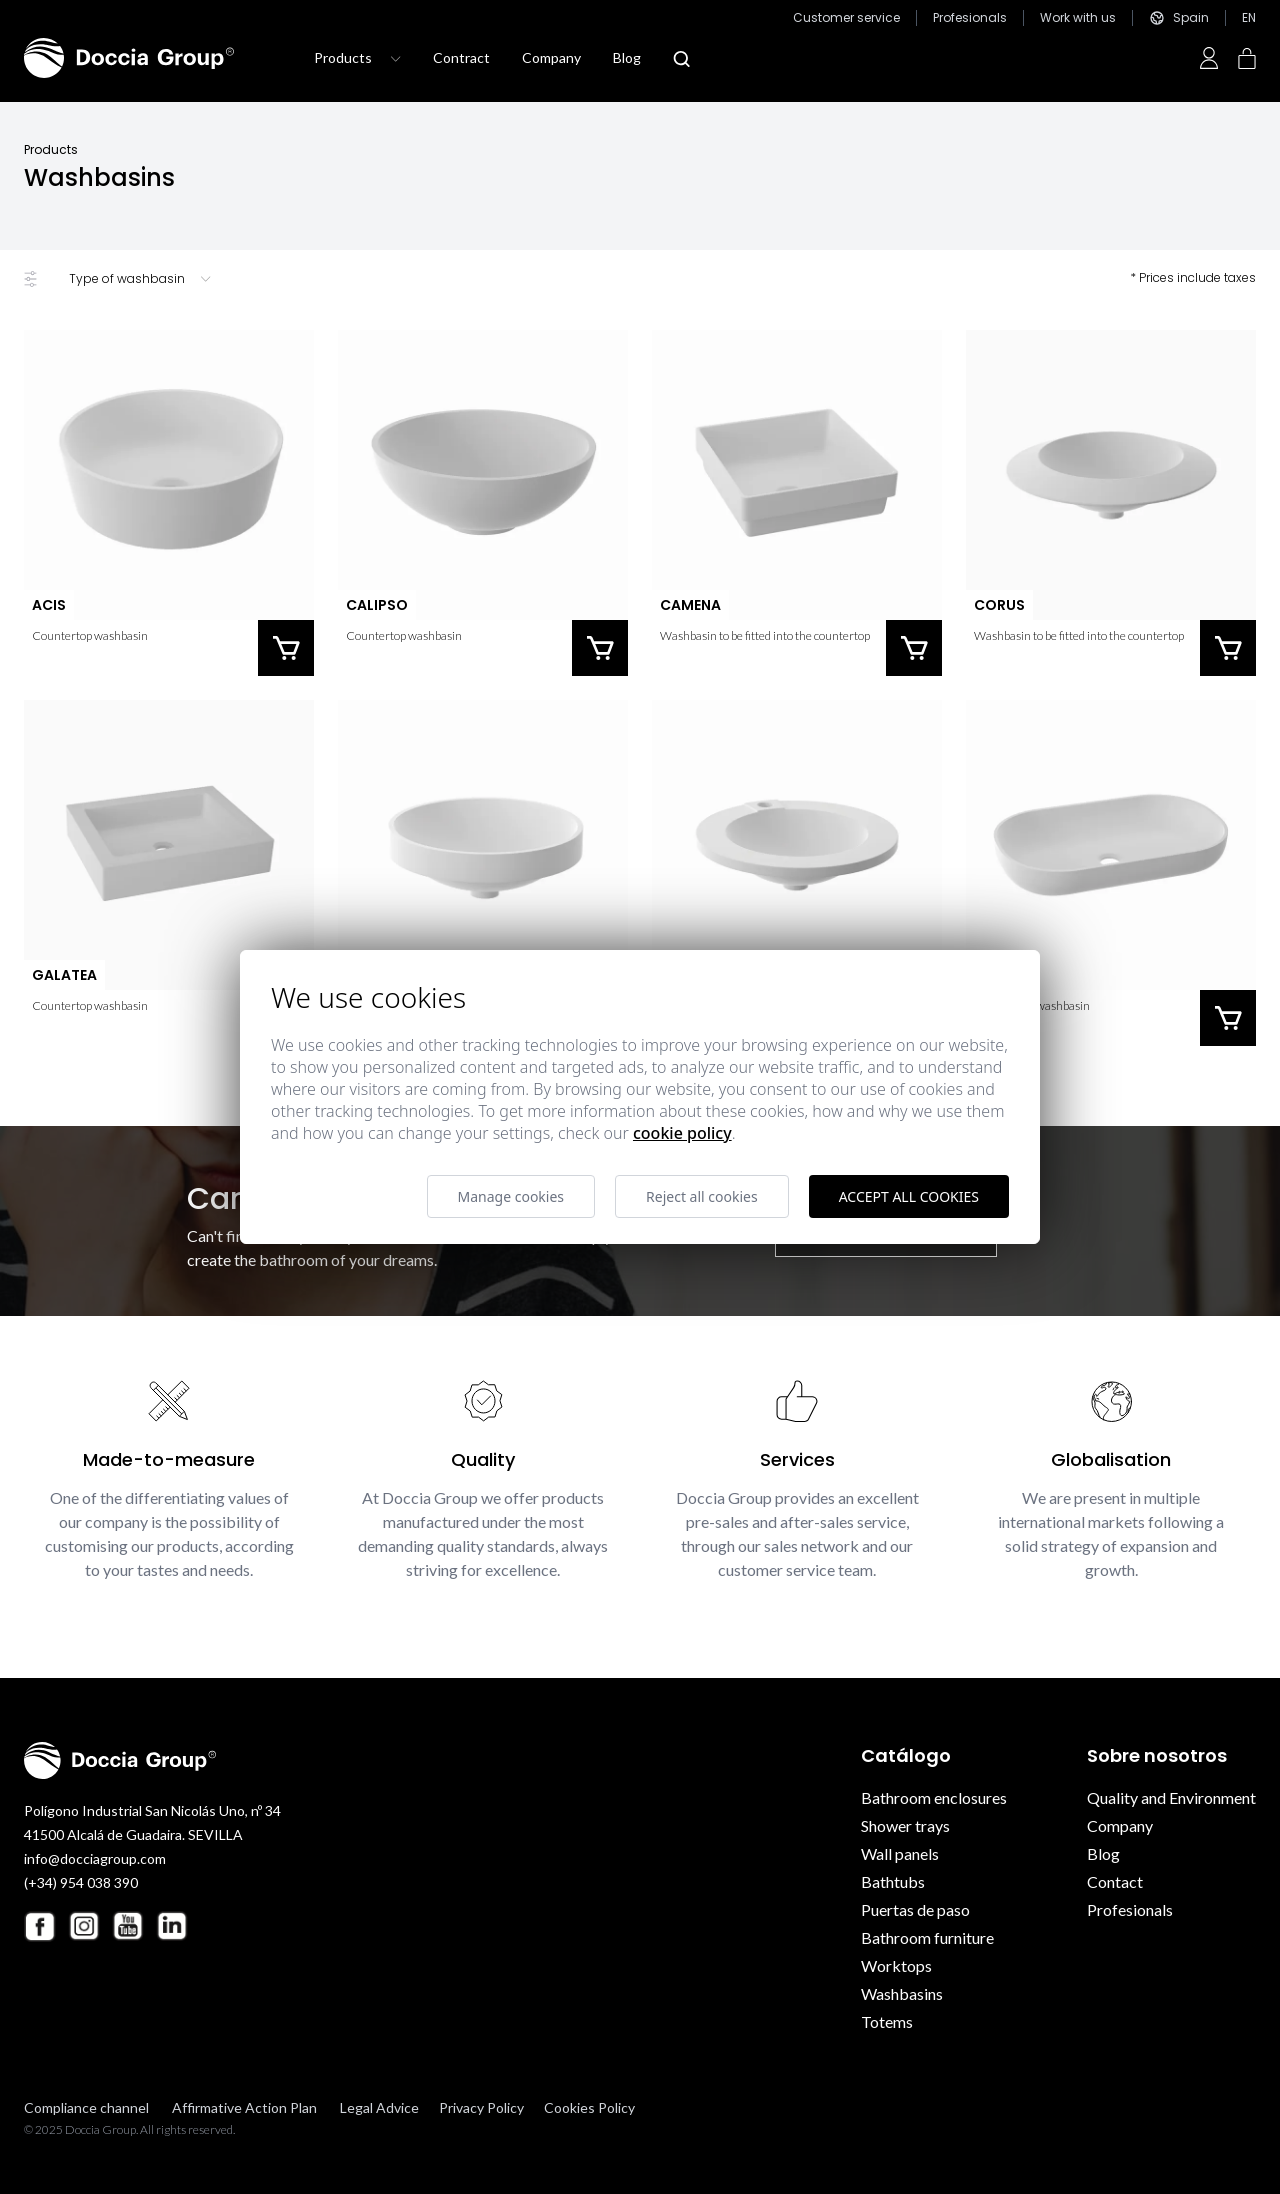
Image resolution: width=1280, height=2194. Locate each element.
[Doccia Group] (129, 58)
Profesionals (970, 18)
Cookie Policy (682, 1133)
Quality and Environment (1171, 1797)
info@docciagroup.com (95, 1858)
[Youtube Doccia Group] (128, 1926)
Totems (887, 2021)
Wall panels (900, 1853)
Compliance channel (86, 2107)
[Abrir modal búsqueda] (681, 59)
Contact (1115, 1881)
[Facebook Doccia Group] (40, 1926)
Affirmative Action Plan (244, 2107)
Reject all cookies (702, 1196)
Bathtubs (893, 1881)
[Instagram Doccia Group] (84, 1926)
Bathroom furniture (927, 1937)
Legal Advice (379, 2107)
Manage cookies (511, 1196)
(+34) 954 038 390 (81, 1882)
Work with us (1078, 18)
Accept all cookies (909, 1196)
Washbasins (902, 1993)
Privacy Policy (481, 2107)
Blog (627, 57)
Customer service (846, 18)
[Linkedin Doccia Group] (172, 1926)
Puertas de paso (915, 1909)
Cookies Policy (589, 2107)
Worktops (896, 1965)
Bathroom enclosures (934, 1797)
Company (551, 57)
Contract (461, 57)
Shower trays (905, 1825)
